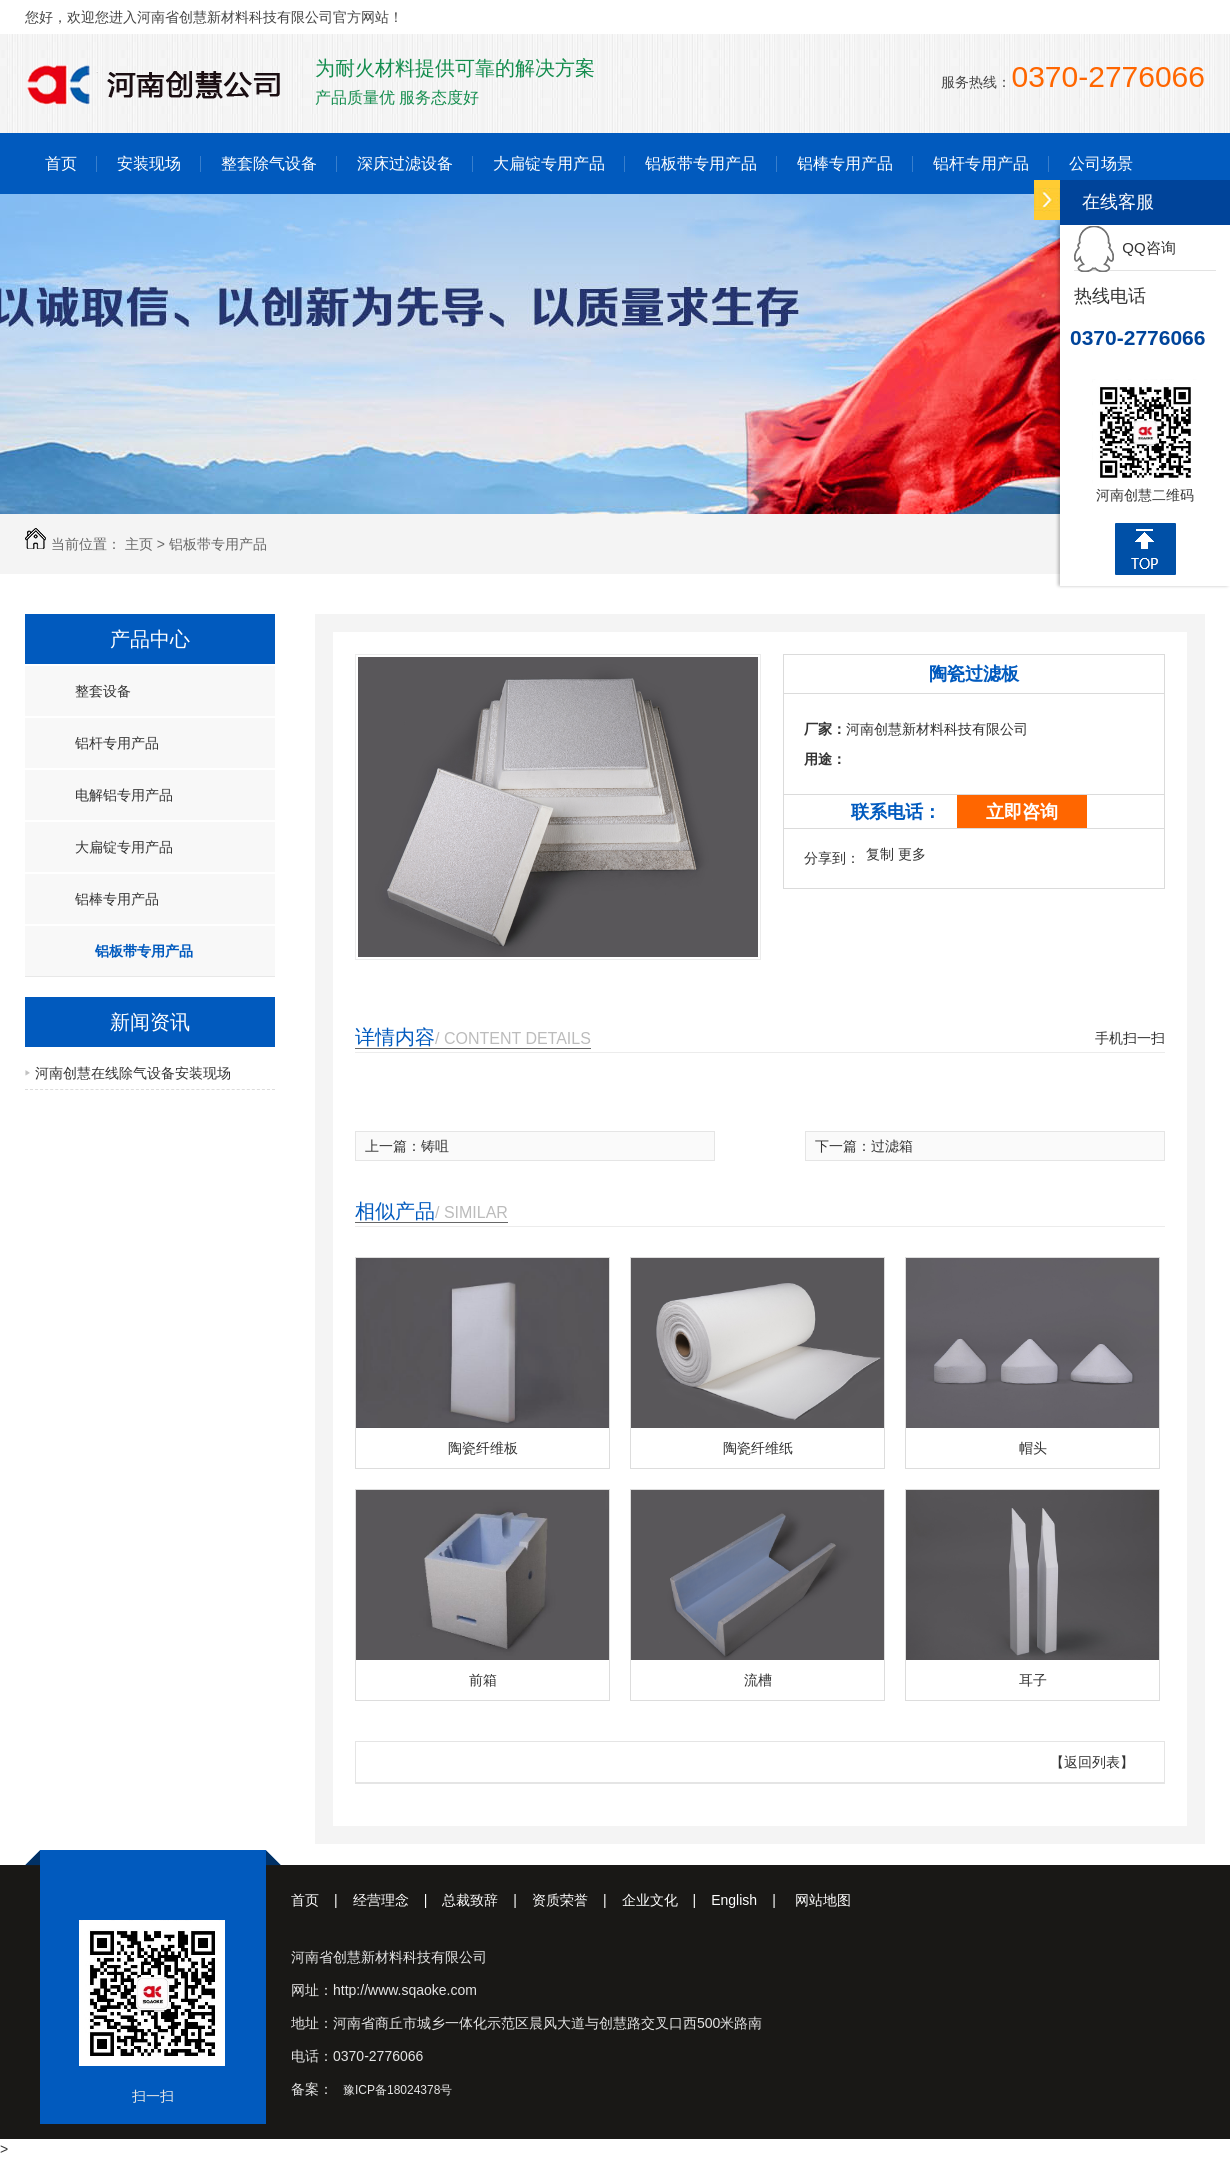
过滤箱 (892, 1146)
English (751, 1900)
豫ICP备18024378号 (397, 2090)
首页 (61, 163)
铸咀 (435, 1146)
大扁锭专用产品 (549, 163)
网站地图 (823, 1900)
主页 (139, 544)
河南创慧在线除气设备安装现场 (133, 1073)
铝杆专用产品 (981, 163)
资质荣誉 (577, 1900)
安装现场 (149, 163)
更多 (912, 854)
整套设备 (103, 691)
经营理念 (398, 1900)
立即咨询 (1022, 812)
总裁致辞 (487, 1900)
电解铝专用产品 (124, 795)
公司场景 (1101, 163)
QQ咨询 (1125, 247)
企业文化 (667, 1900)
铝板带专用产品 (701, 163)
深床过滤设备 (405, 163)
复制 (880, 854)
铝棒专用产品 (845, 163)
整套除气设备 (269, 163)
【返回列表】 (1092, 1762)
